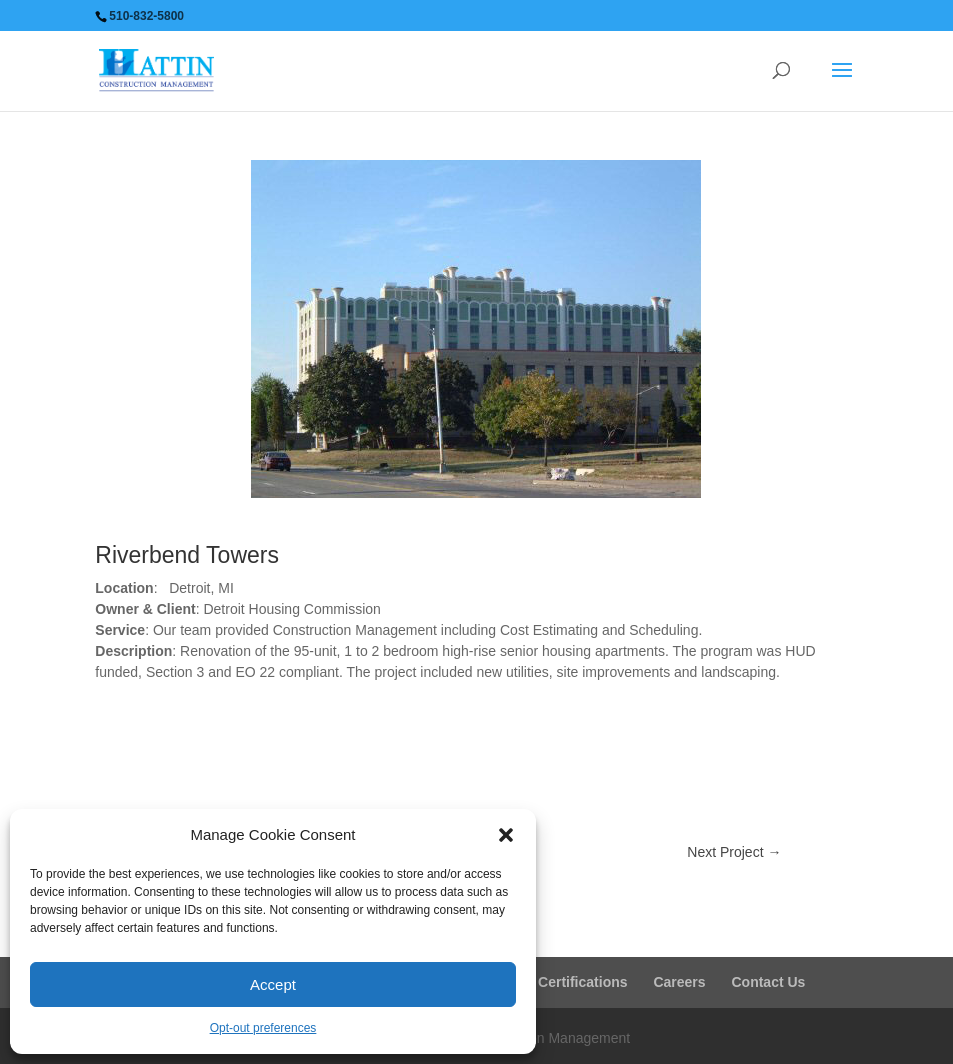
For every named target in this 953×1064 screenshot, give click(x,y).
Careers (679, 982)
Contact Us (768, 982)
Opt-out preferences (263, 1028)
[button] (506, 835)
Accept (273, 984)
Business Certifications (550, 982)
